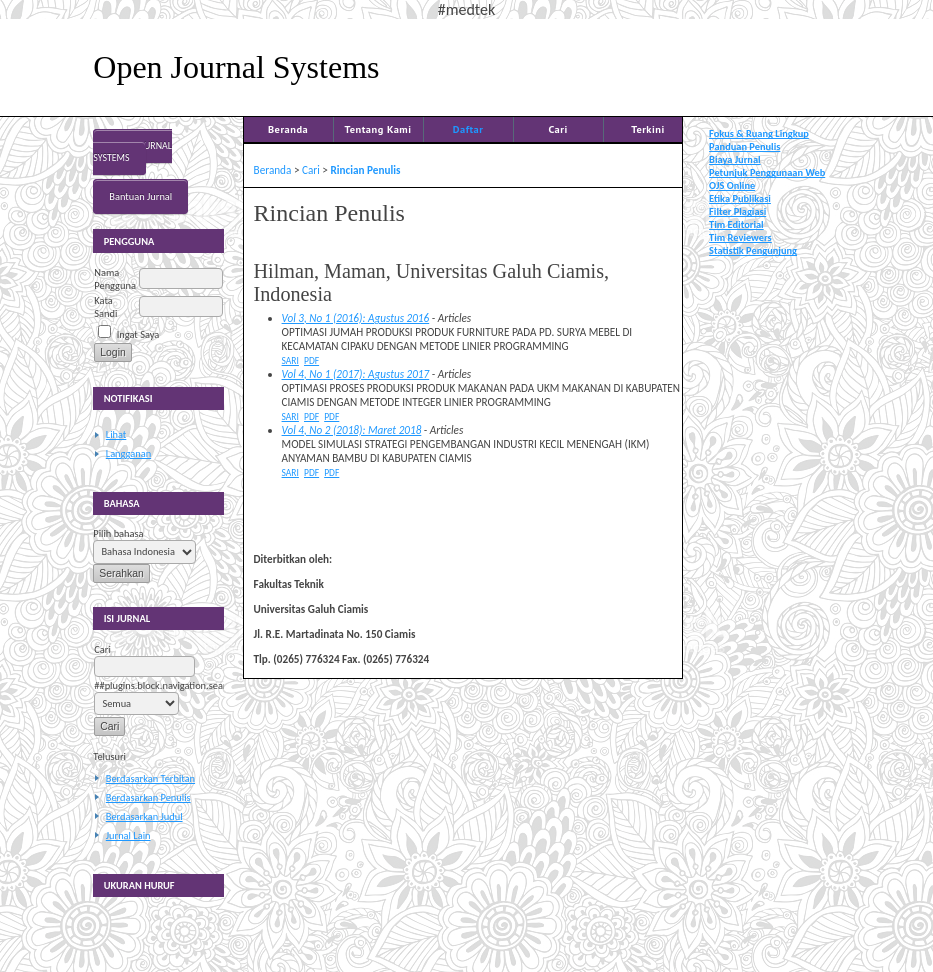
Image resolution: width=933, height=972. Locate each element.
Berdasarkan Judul (144, 816)
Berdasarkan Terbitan (150, 778)
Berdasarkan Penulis (148, 797)
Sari (290, 361)
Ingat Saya (138, 334)
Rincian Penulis (365, 170)
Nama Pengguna (115, 279)
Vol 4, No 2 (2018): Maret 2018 (352, 430)
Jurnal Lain (128, 835)
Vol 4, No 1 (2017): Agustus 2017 (356, 374)
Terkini (648, 129)
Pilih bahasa (118, 533)
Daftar (468, 129)
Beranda (288, 129)
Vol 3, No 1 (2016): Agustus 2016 (356, 318)
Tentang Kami (378, 129)
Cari (557, 129)
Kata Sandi (105, 307)
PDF (311, 361)
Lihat (116, 434)
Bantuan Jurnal (140, 196)
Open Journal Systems (132, 152)
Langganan (128, 453)
